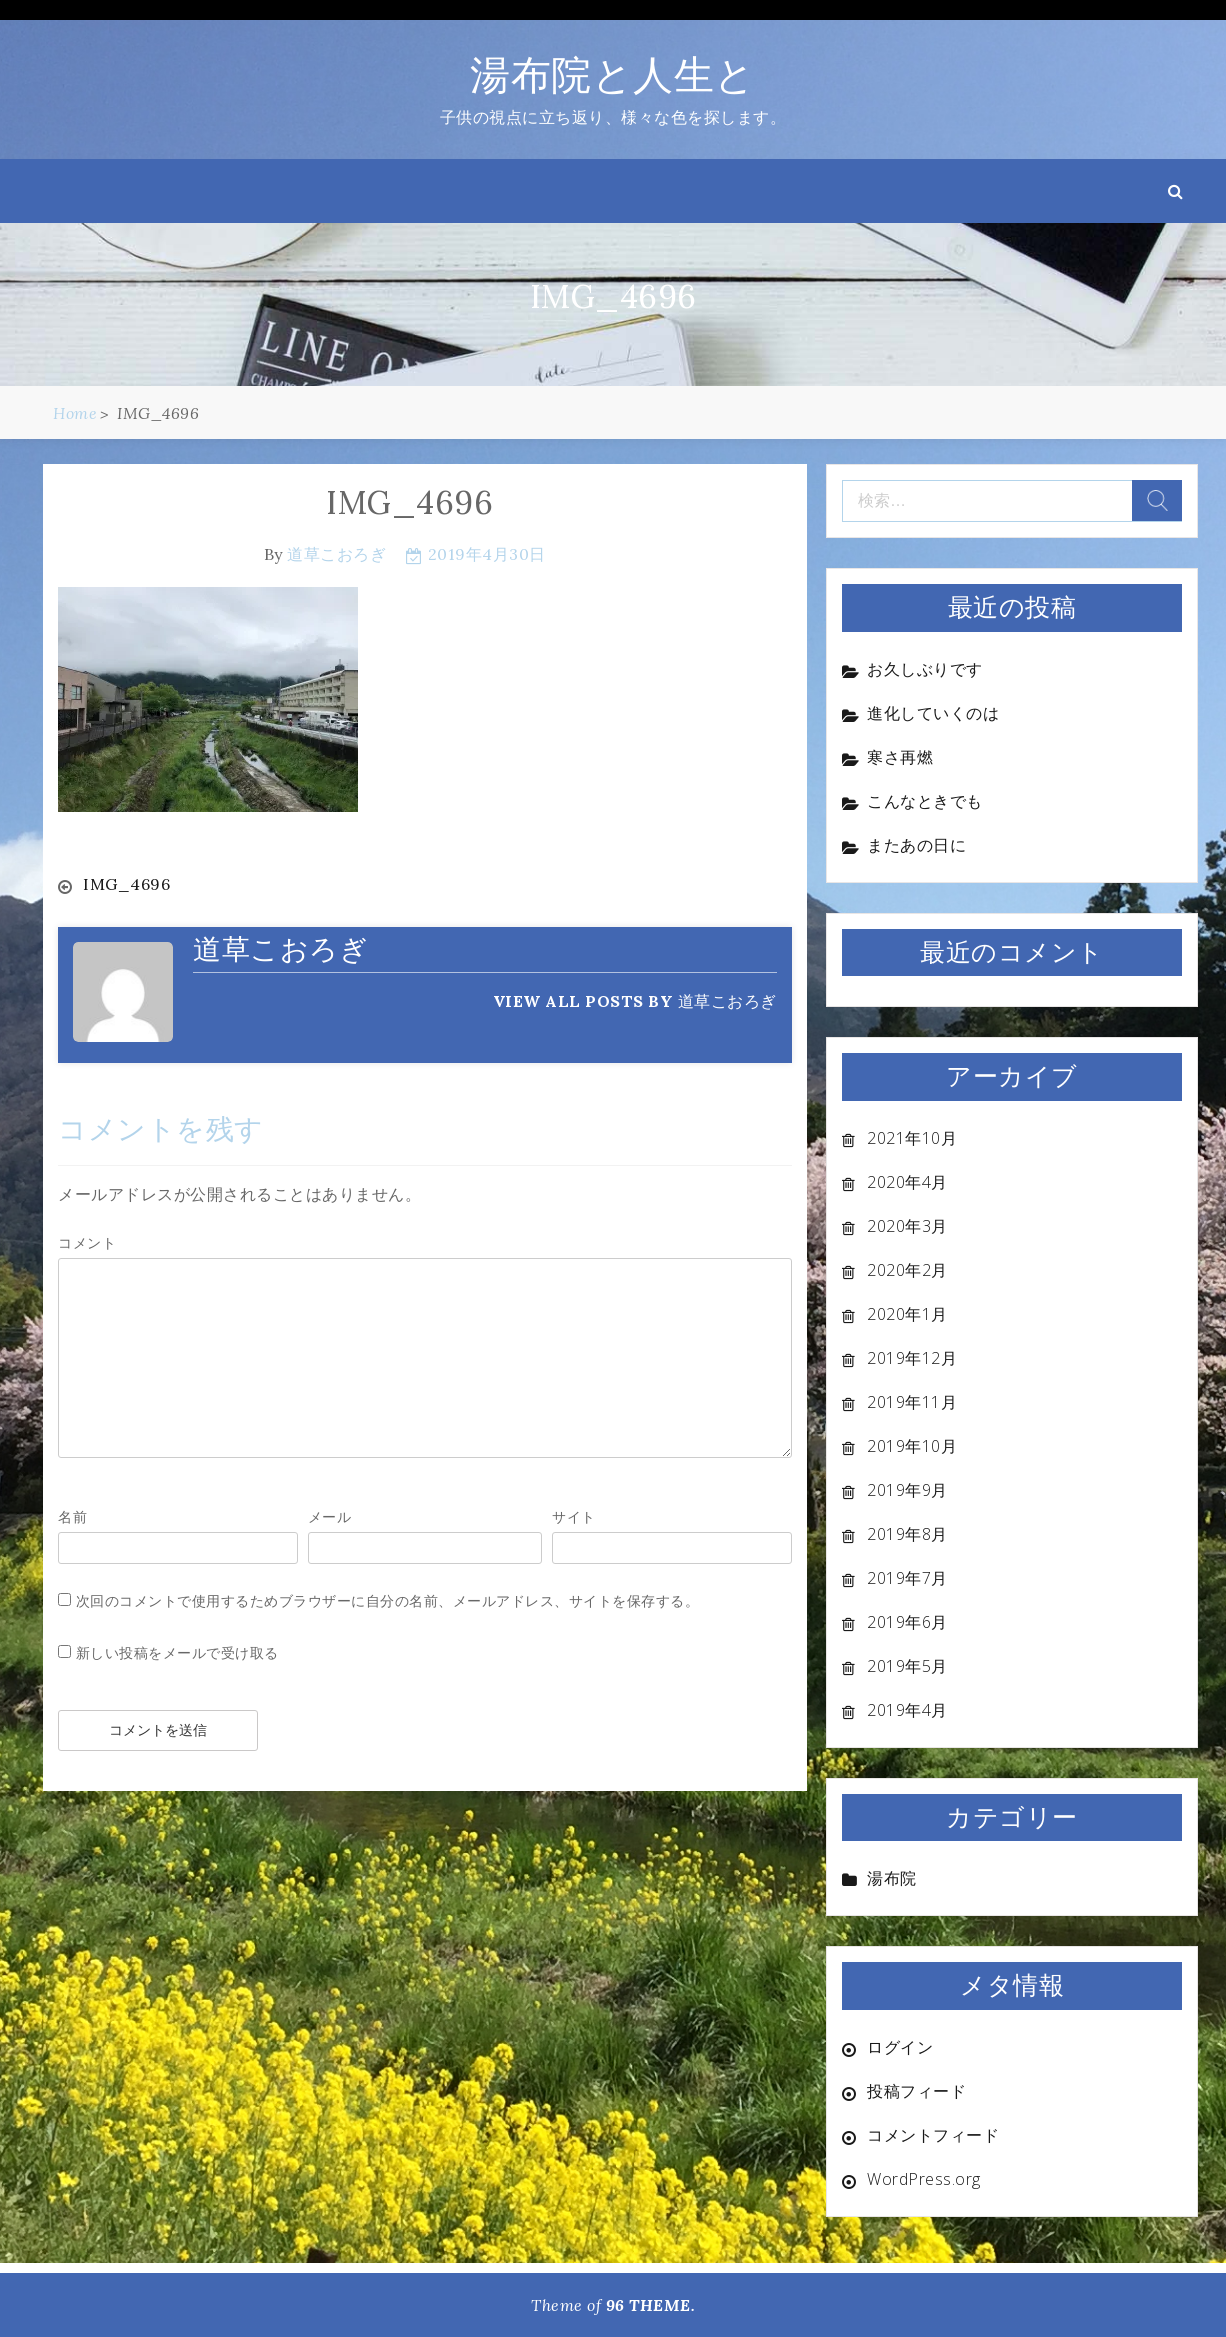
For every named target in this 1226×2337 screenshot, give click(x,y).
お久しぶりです (925, 669)
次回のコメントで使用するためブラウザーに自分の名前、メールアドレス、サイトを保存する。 (388, 1599)
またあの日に (916, 845)
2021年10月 (912, 1138)
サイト (574, 1515)
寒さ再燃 (900, 757)
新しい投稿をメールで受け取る (177, 1651)
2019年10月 (912, 1446)
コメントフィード (933, 2135)
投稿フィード (916, 2091)
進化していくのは (933, 713)
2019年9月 (907, 1490)
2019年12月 (912, 1358)
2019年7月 (907, 1578)
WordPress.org (924, 2179)
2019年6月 (907, 1622)
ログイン (900, 2047)
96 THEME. (651, 2305)
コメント (87, 1241)
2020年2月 (907, 1270)
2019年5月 (907, 1666)
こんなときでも (925, 801)
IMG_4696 (126, 884)
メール (330, 1515)
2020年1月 (907, 1314)
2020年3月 (907, 1226)
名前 (72, 1515)
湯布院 (892, 1878)
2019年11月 (912, 1402)
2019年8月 (907, 1534)
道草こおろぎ (336, 554)
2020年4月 (907, 1182)
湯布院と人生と (613, 74)
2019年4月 (907, 1710)
